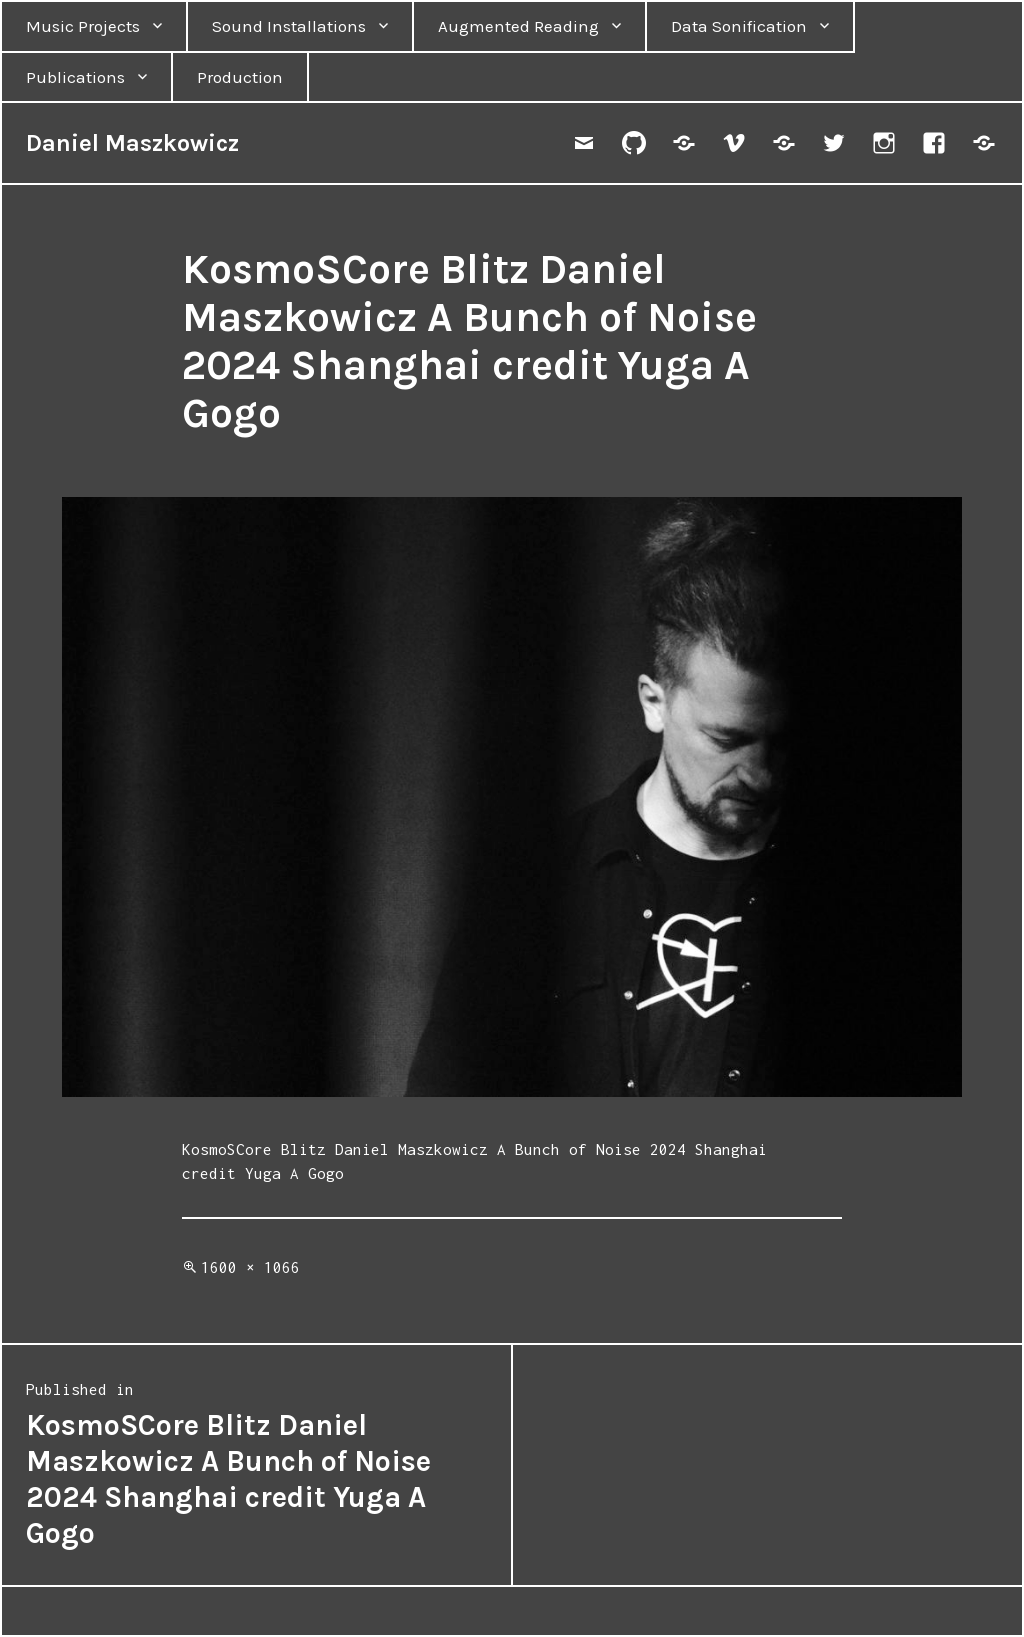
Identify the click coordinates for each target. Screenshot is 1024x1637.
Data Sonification (739, 26)
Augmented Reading (518, 26)
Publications (75, 77)
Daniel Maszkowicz (132, 143)
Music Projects (83, 26)
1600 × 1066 (250, 1267)
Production (240, 77)
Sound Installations (289, 26)
